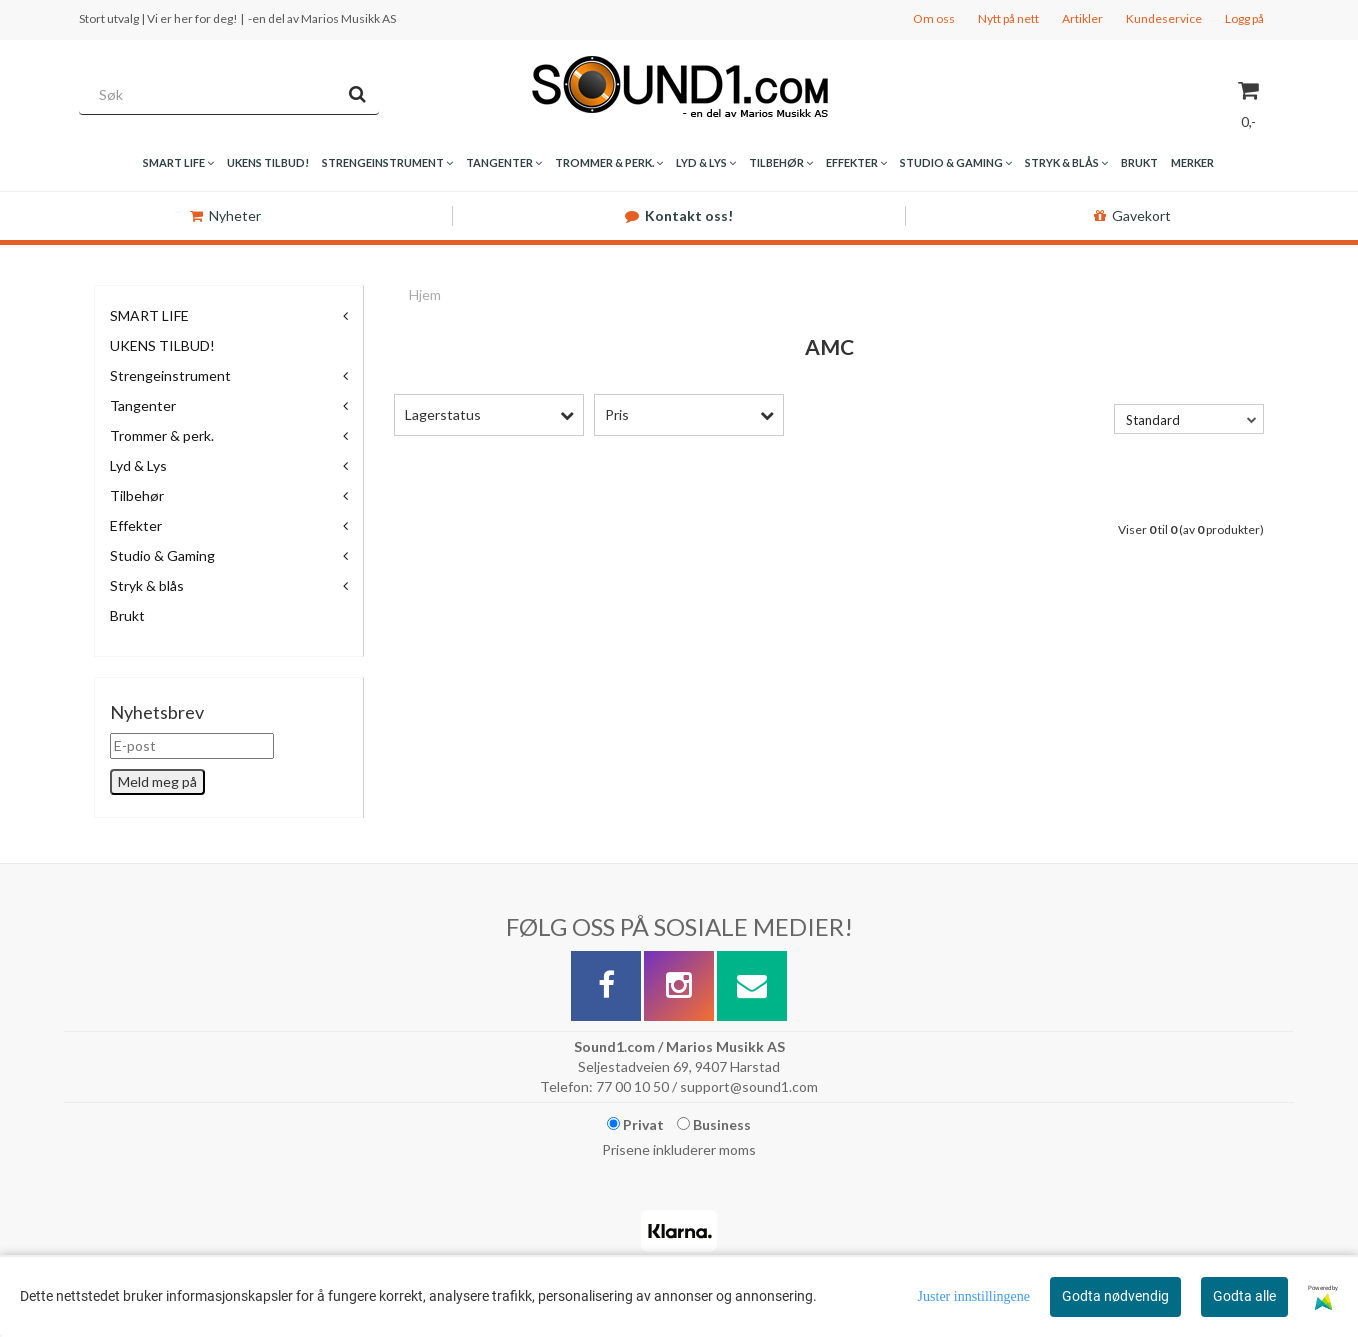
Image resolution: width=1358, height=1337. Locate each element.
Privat (635, 1124)
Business (714, 1124)
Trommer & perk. (162, 435)
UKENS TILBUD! (162, 345)
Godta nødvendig (1115, 1296)
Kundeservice (1164, 18)
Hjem (425, 294)
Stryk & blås (147, 585)
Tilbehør (137, 495)
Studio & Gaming (162, 555)
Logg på (1244, 18)
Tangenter (143, 405)
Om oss (934, 18)
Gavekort (1132, 215)
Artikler (1082, 18)
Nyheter (225, 215)
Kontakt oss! (679, 215)
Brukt (127, 615)
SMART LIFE (149, 315)
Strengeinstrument (170, 375)
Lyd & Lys (138, 465)
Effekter (136, 525)
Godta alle (1244, 1296)
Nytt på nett (1008, 18)
